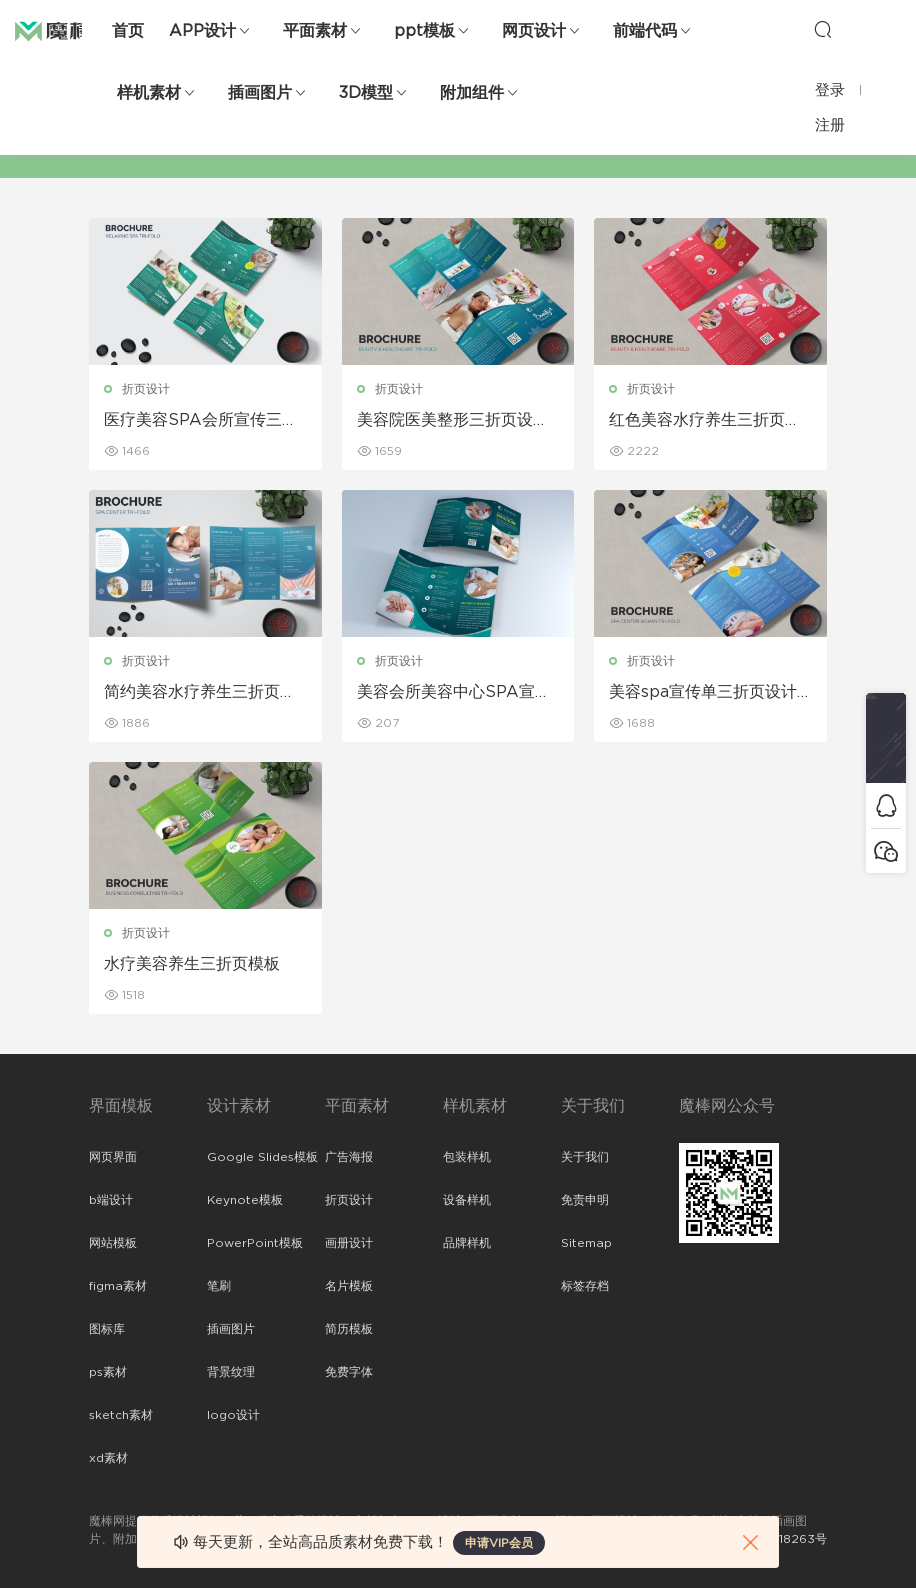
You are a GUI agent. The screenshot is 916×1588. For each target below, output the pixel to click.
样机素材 (149, 93)
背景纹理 (231, 1372)
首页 (128, 31)
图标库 (107, 1329)
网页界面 (113, 1157)
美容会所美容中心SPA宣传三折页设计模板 (454, 693)
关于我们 (585, 1157)
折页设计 (146, 389)
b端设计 (111, 1200)
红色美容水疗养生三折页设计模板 (705, 421)
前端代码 (645, 31)
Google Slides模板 (262, 1157)
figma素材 (118, 1286)
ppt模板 (424, 31)
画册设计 (349, 1243)
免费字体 (349, 1372)
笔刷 (219, 1286)
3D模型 (366, 93)
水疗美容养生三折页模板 (192, 964)
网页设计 (534, 31)
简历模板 (349, 1329)
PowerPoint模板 (255, 1243)
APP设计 (202, 31)
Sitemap (586, 1243)
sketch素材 (121, 1415)
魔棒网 (65, 30)
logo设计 (233, 1415)
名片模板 (349, 1286)
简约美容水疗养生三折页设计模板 (200, 693)
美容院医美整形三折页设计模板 (453, 421)
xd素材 (108, 1458)
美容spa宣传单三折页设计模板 (703, 693)
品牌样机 (467, 1243)
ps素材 (108, 1372)
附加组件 (472, 93)
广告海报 (349, 1157)
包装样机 (467, 1157)
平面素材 (315, 31)
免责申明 (585, 1200)
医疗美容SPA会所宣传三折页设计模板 (201, 421)
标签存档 (585, 1286)
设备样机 (467, 1200)
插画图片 (260, 93)
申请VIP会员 (499, 1543)
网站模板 (113, 1243)
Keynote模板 (245, 1200)
